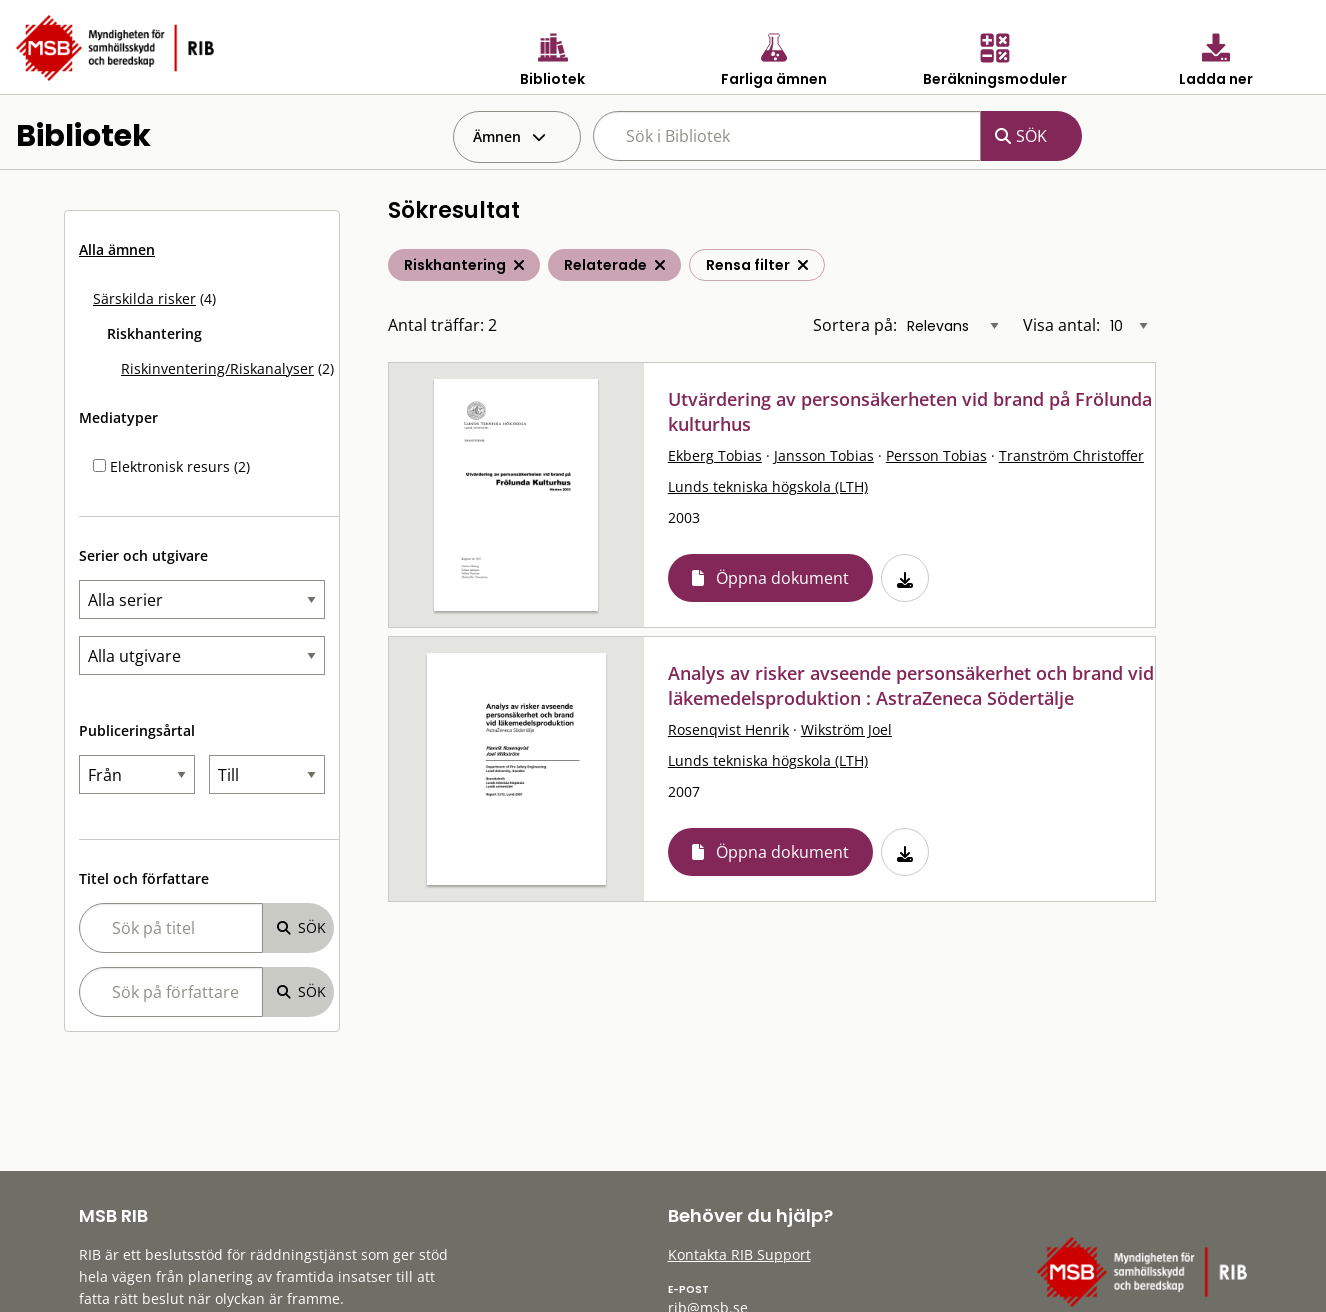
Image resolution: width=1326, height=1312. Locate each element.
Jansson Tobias (824, 455)
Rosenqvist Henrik (728, 729)
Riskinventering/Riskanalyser (217, 368)
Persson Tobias (936, 455)
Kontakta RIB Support (739, 1254)
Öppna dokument (782, 578)
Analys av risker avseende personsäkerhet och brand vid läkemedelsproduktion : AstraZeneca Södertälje (911, 685)
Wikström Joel (846, 729)
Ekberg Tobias (715, 455)
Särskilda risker (144, 298)
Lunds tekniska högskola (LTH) (768, 486)
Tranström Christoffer (1071, 455)
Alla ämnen (117, 249)
